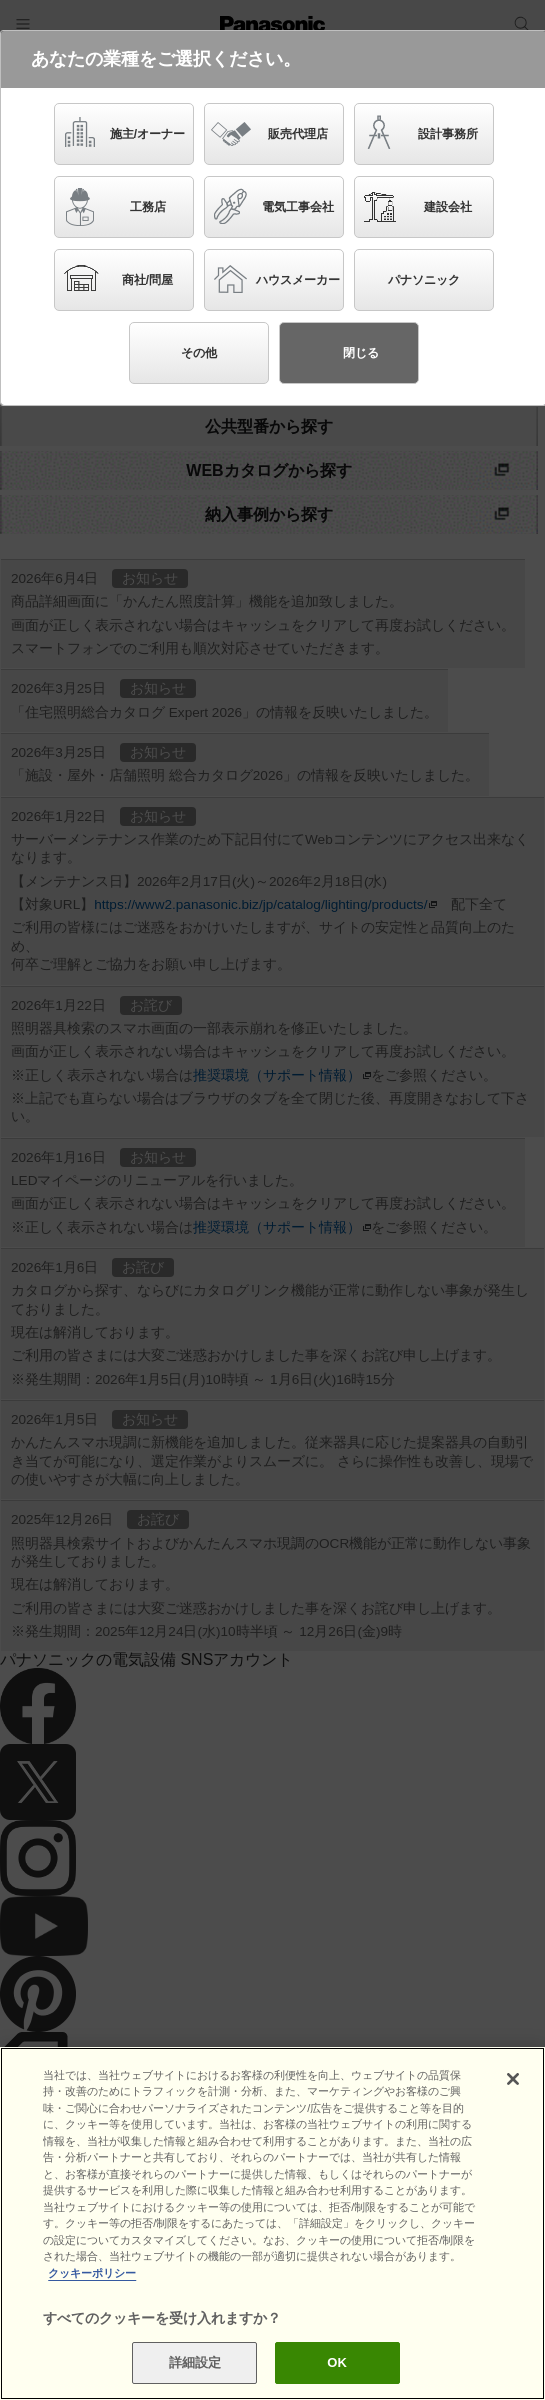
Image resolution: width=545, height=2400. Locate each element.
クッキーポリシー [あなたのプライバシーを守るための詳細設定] (92, 2273)
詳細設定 (195, 2362)
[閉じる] (513, 2079)
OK (337, 2362)
